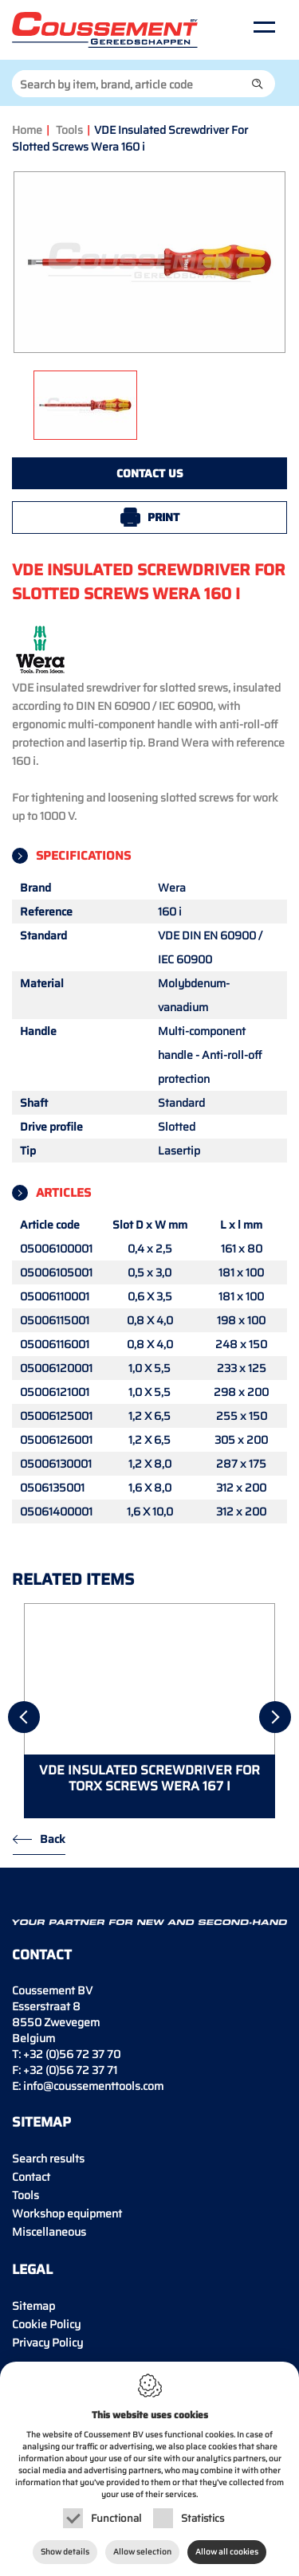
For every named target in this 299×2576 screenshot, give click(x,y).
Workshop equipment (67, 2213)
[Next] (275, 1717)
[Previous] (24, 1717)
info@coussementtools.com (93, 2086)
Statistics (202, 2518)
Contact (31, 2177)
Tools (69, 130)
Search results (48, 2158)
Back (52, 1839)
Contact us (149, 473)
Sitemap (33, 2306)
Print (163, 517)
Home (27, 130)
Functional (116, 2518)
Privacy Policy (47, 2342)
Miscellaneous (49, 2232)
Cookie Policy (46, 2324)
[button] (257, 83)
